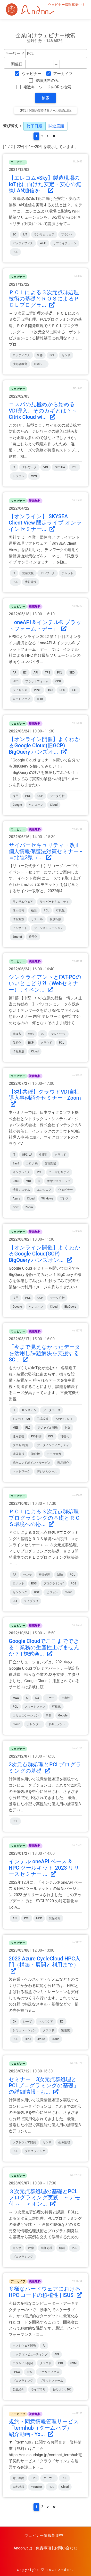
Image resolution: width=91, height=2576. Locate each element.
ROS (34, 1583)
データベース (51, 1410)
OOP (15, 1207)
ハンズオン (36, 804)
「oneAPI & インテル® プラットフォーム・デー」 (45, 625)
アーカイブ (63, 73)
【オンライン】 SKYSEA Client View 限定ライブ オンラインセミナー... (45, 522)
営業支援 (28, 573)
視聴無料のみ (47, 80)
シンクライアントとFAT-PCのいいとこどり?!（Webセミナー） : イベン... (45, 983)
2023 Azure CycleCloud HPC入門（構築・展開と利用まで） (44, 1965)
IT (14, 467)
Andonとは (23, 2548)
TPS (47, 672)
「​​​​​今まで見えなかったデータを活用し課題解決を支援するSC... (44, 1353)
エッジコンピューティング (30, 2354)
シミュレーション (24, 2030)
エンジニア (44, 1189)
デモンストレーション (48, 928)
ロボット (40, 364)
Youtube (36, 2487)
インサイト (20, 928)
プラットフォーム (37, 681)
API (35, 672)
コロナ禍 (32, 1163)
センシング (20, 1592)
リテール (37, 919)
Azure (16, 1198)
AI (27, 1698)
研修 (40, 355)
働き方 (17, 1034)
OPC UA (60, 467)
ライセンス (20, 690)
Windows (47, 1198)
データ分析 (57, 796)
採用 (15, 796)
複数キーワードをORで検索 (47, 87)
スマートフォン (35, 1706)
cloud (54, 804)
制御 (67, 1427)
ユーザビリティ (59, 1172)
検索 (46, 98)
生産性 (43, 1154)
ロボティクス (21, 355)
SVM (73, 2363)
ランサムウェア (44, 234)
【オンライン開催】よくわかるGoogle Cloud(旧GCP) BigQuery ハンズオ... (44, 745)
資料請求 (18, 2487)
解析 (62, 2248)
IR (39, 1181)
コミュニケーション (26, 1715)
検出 (34, 910)
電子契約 (18, 2478)
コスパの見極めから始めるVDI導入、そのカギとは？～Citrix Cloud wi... (43, 410)
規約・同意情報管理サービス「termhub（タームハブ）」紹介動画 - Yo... (44, 2427)
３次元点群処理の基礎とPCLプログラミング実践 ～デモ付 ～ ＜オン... (44, 2197)
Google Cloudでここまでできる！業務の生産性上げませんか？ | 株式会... (44, 1647)
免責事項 (43, 2548)
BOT (37, 1592)
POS (73, 1583)
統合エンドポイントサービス (31, 1462)
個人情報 (18, 910)
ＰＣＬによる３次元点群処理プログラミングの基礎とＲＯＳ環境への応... (44, 1517)
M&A (16, 1698)
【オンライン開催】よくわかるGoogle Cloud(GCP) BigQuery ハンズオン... (44, 1254)
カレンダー (34, 1724)
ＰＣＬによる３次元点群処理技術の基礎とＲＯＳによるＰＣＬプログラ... (44, 298)
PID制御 (36, 1436)
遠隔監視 (18, 1454)
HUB (51, 2487)
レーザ (27, 2021)
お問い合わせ (65, 2548)
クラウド (46, 1042)
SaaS (16, 1163)
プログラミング (53, 1583)
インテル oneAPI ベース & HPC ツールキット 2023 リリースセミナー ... (44, 1867)
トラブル (18, 476)
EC (14, 234)
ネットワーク (21, 1471)
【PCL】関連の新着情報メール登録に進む (45, 110)
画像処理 (44, 1574)
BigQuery (70, 1306)
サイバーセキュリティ (54, 901)
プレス (64, 1198)
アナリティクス (49, 2372)
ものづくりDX (61, 2389)
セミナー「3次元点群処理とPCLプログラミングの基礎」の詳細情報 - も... (44, 2085)
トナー (50, 1698)
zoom (29, 1207)
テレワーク (29, 467)
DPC (62, 690)
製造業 (65, 2030)
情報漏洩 (30, 582)
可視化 (60, 910)
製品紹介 (63, 1462)
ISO (50, 690)
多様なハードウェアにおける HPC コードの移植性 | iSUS (45, 2292)
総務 (31, 1034)
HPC (15, 681)
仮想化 (17, 1042)
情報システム (21, 1189)
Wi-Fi (43, 243)
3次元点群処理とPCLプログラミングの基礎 (45, 1767)
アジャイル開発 (47, 1427)
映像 (31, 2248)
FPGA (16, 2372)
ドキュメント (57, 1724)
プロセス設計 (21, 1445)
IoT (25, 234)
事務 (48, 1715)
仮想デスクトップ (58, 1181)
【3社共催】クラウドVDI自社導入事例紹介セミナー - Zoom (45, 1098)
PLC (28, 1427)
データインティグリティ (53, 1445)
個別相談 (55, 919)
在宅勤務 (50, 1163)
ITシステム (29, 1410)
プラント (67, 234)
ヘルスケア (46, 2021)
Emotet (17, 936)
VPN (34, 476)
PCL (15, 252)
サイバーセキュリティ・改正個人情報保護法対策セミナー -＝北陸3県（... (45, 851)
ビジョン (52, 1592)
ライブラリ (31, 1601)
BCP (31, 1042)
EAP (74, 690)
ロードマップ (21, 699)
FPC (29, 2372)
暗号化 (33, 936)
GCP (40, 796)
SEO (71, 672)
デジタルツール (47, 1471)
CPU (58, 681)
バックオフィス (23, 243)
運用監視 (18, 1436)
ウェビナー (31, 73)
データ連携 (54, 1454)
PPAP (37, 690)
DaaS (16, 1181)
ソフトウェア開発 (24, 2142)
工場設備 (42, 1419)
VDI (45, 467)
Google (17, 804)
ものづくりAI (21, 1419)
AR (15, 672)
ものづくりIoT (64, 1419)
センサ (66, 355)
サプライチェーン (64, 243)
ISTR (40, 699)
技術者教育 (20, 364)
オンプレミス (21, 1172)
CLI (15, 1601)
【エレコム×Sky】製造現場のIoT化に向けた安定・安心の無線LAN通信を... (45, 184)
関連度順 (56, 126)
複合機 (35, 1454)
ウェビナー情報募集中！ (66, 5)
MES (16, 1427)
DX (37, 1698)
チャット (67, 573)
